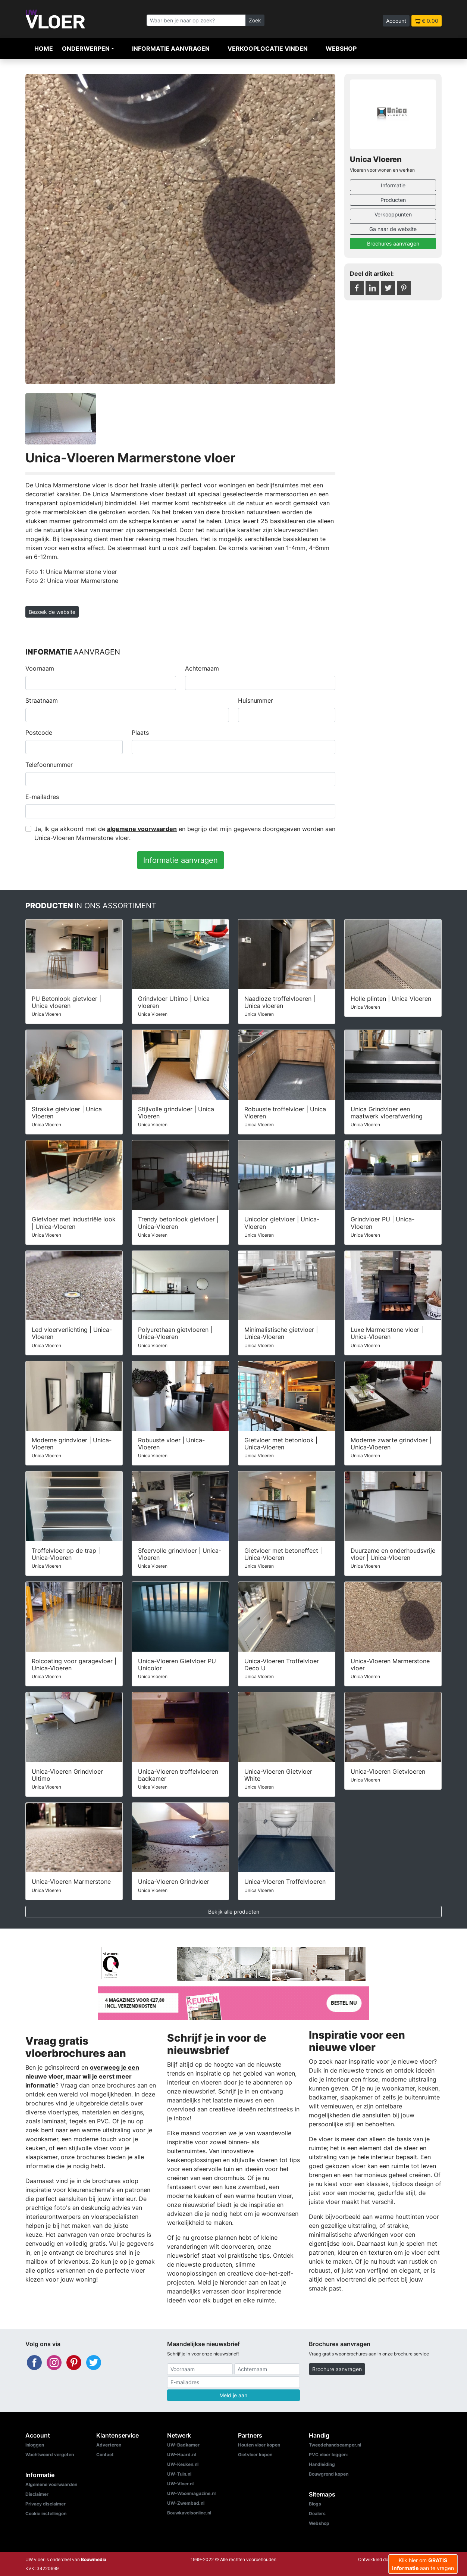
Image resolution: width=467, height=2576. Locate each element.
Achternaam (202, 668)
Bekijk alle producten (233, 1911)
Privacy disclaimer (45, 2504)
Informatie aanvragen (171, 48)
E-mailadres (42, 796)
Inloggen (34, 2445)
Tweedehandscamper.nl (335, 2445)
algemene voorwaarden (142, 829)
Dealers (317, 2513)
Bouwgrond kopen (328, 2474)
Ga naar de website (393, 229)
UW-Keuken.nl (182, 2464)
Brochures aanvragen (393, 243)
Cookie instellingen (45, 2513)
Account (396, 21)
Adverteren (108, 2445)
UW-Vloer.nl (180, 2483)
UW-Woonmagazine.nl (191, 2493)
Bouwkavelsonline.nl (189, 2513)
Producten (393, 200)
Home (43, 48)
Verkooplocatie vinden (268, 48)
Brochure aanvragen (337, 2369)
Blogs (315, 2504)
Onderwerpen (86, 48)
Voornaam (39, 668)
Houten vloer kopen (259, 2445)
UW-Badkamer (183, 2445)
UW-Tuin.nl (179, 2474)
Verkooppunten (393, 214)
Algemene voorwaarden (51, 2484)
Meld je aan (233, 2395)
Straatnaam (41, 700)
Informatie (393, 185)
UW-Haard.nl (181, 2454)
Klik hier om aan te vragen (423, 2564)
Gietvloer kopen (255, 2454)
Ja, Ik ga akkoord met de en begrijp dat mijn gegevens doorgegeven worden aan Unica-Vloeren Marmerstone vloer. (184, 833)
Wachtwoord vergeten (49, 2454)
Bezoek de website (52, 612)
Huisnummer (255, 700)
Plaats (140, 732)
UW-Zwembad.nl (185, 2503)
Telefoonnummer (49, 764)
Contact (105, 2454)
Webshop (341, 48)
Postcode (38, 732)
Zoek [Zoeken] (255, 20)
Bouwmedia (93, 2559)
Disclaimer (36, 2494)
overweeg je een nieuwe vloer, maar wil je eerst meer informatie (82, 2076)
